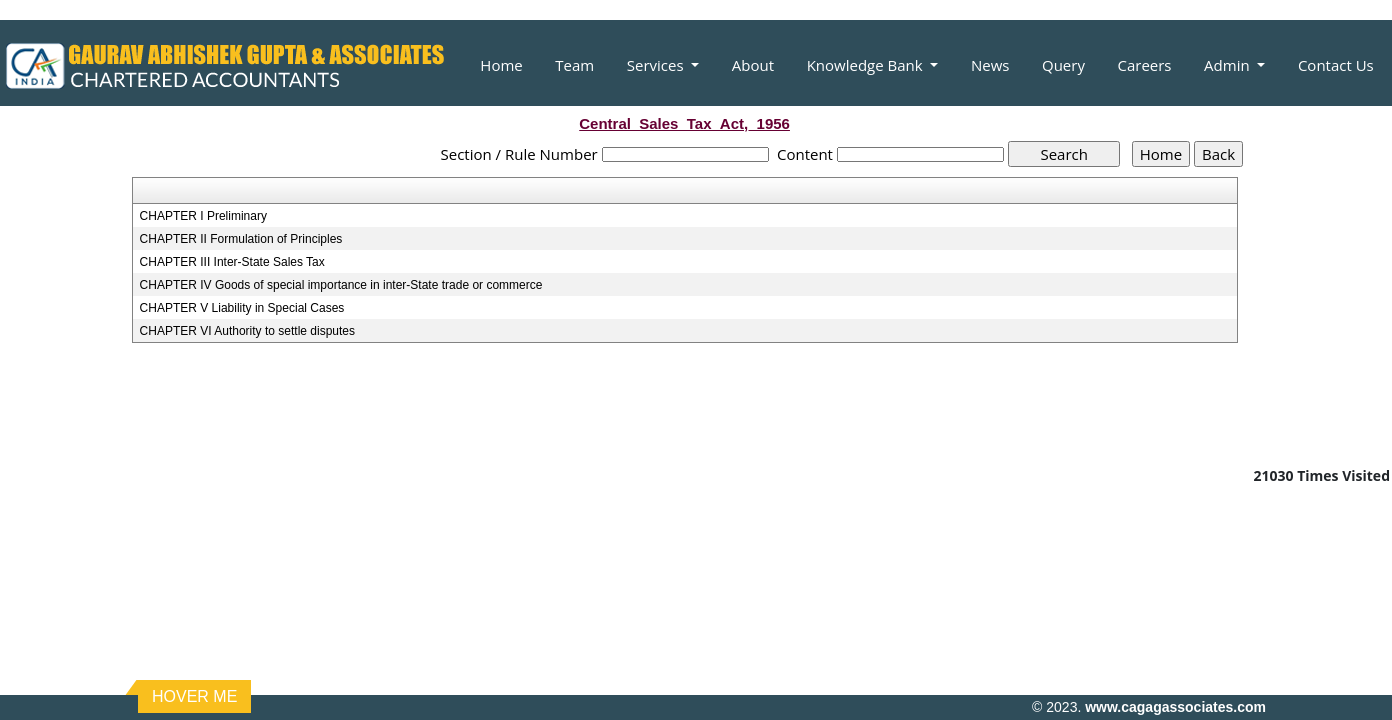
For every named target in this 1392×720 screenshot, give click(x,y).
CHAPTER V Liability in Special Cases (242, 308)
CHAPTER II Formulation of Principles (241, 239)
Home (501, 65)
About (753, 65)
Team (574, 65)
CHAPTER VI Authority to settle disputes (247, 331)
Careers (1144, 65)
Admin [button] (1228, 65)
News (990, 65)
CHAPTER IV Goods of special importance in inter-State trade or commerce (341, 285)
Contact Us (1336, 65)
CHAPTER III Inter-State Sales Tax (232, 262)
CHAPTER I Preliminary (203, 216)
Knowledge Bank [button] (867, 65)
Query (1063, 65)
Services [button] (657, 65)
